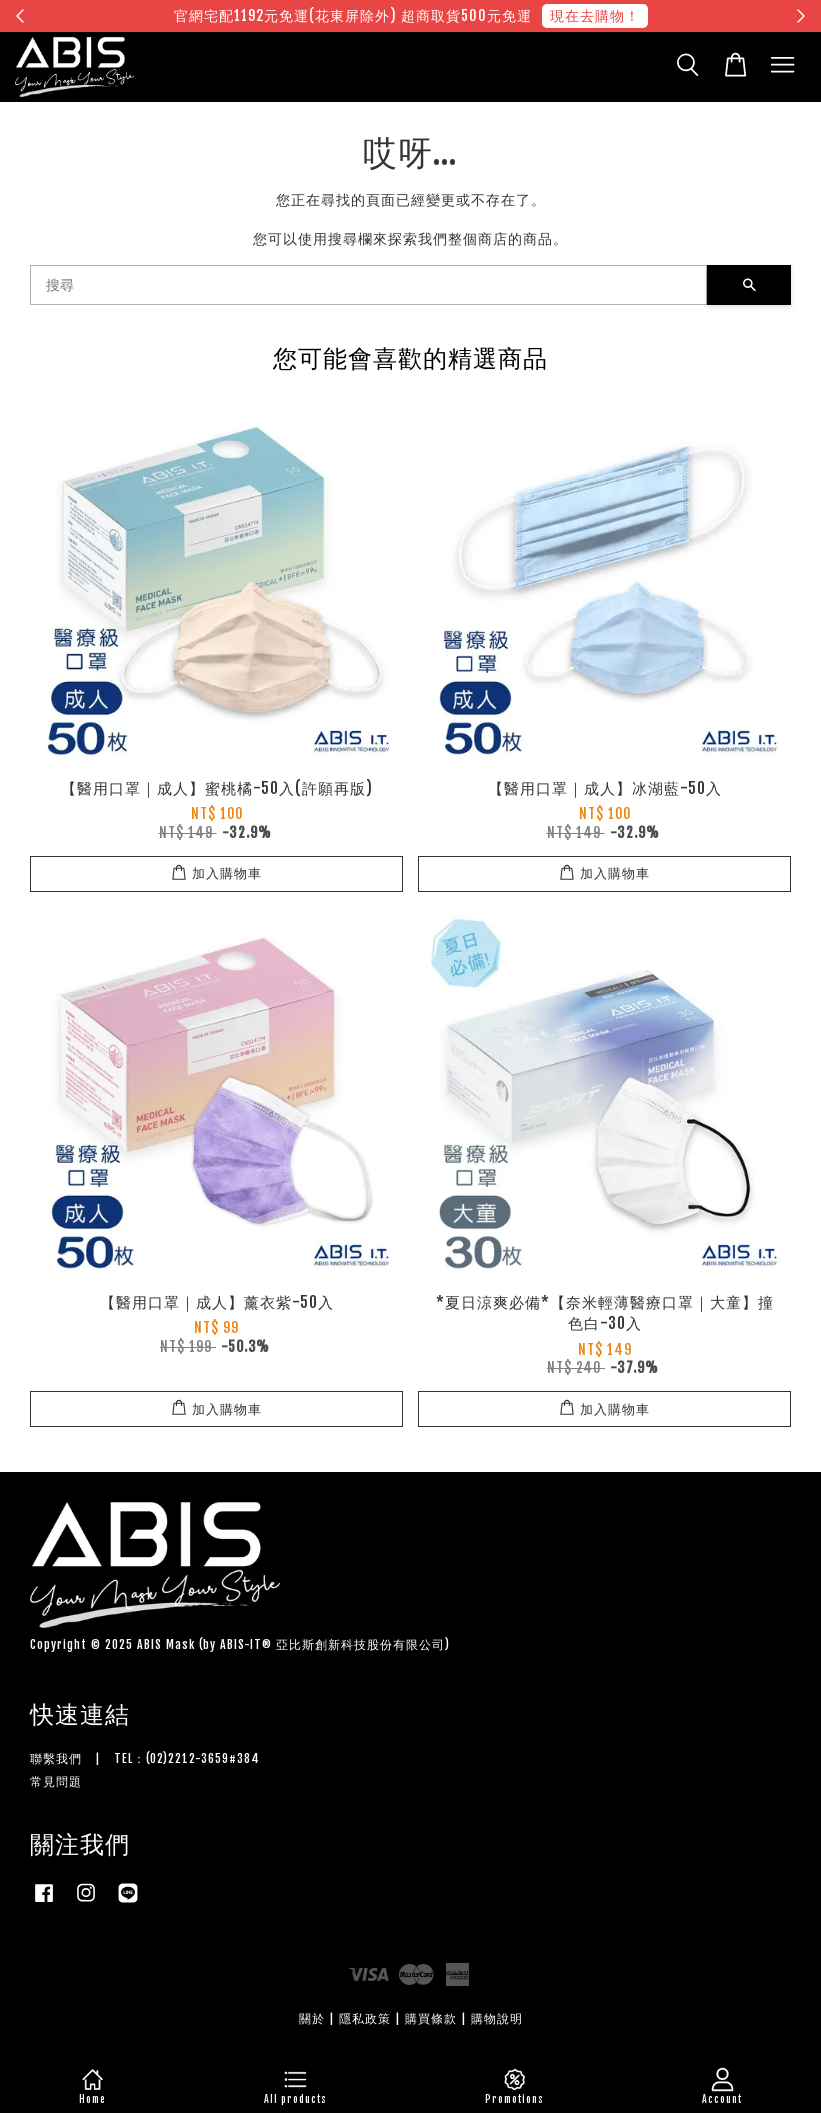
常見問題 (56, 1781)
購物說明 (497, 2018)
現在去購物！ (595, 15)
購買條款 (431, 2018)
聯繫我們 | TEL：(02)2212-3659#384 (145, 1758)
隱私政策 (365, 2018)
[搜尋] (368, 285)
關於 (312, 2018)
